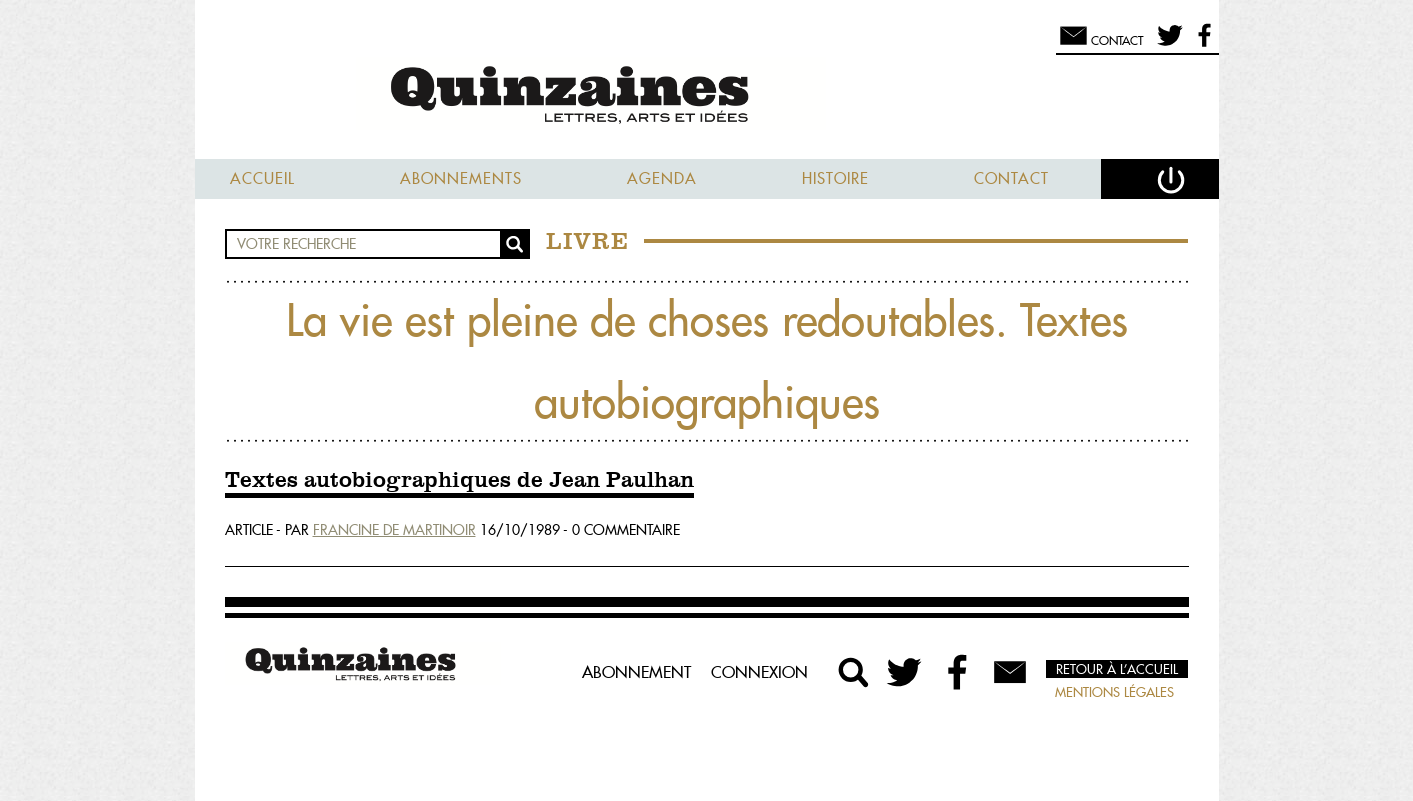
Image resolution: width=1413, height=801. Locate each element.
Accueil (262, 178)
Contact (1011, 178)
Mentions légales (1114, 692)
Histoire (835, 178)
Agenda (662, 178)
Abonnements (461, 178)
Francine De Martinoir (394, 530)
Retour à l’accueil (1117, 669)
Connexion (759, 672)
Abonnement (636, 672)
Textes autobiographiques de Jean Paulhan (459, 481)
